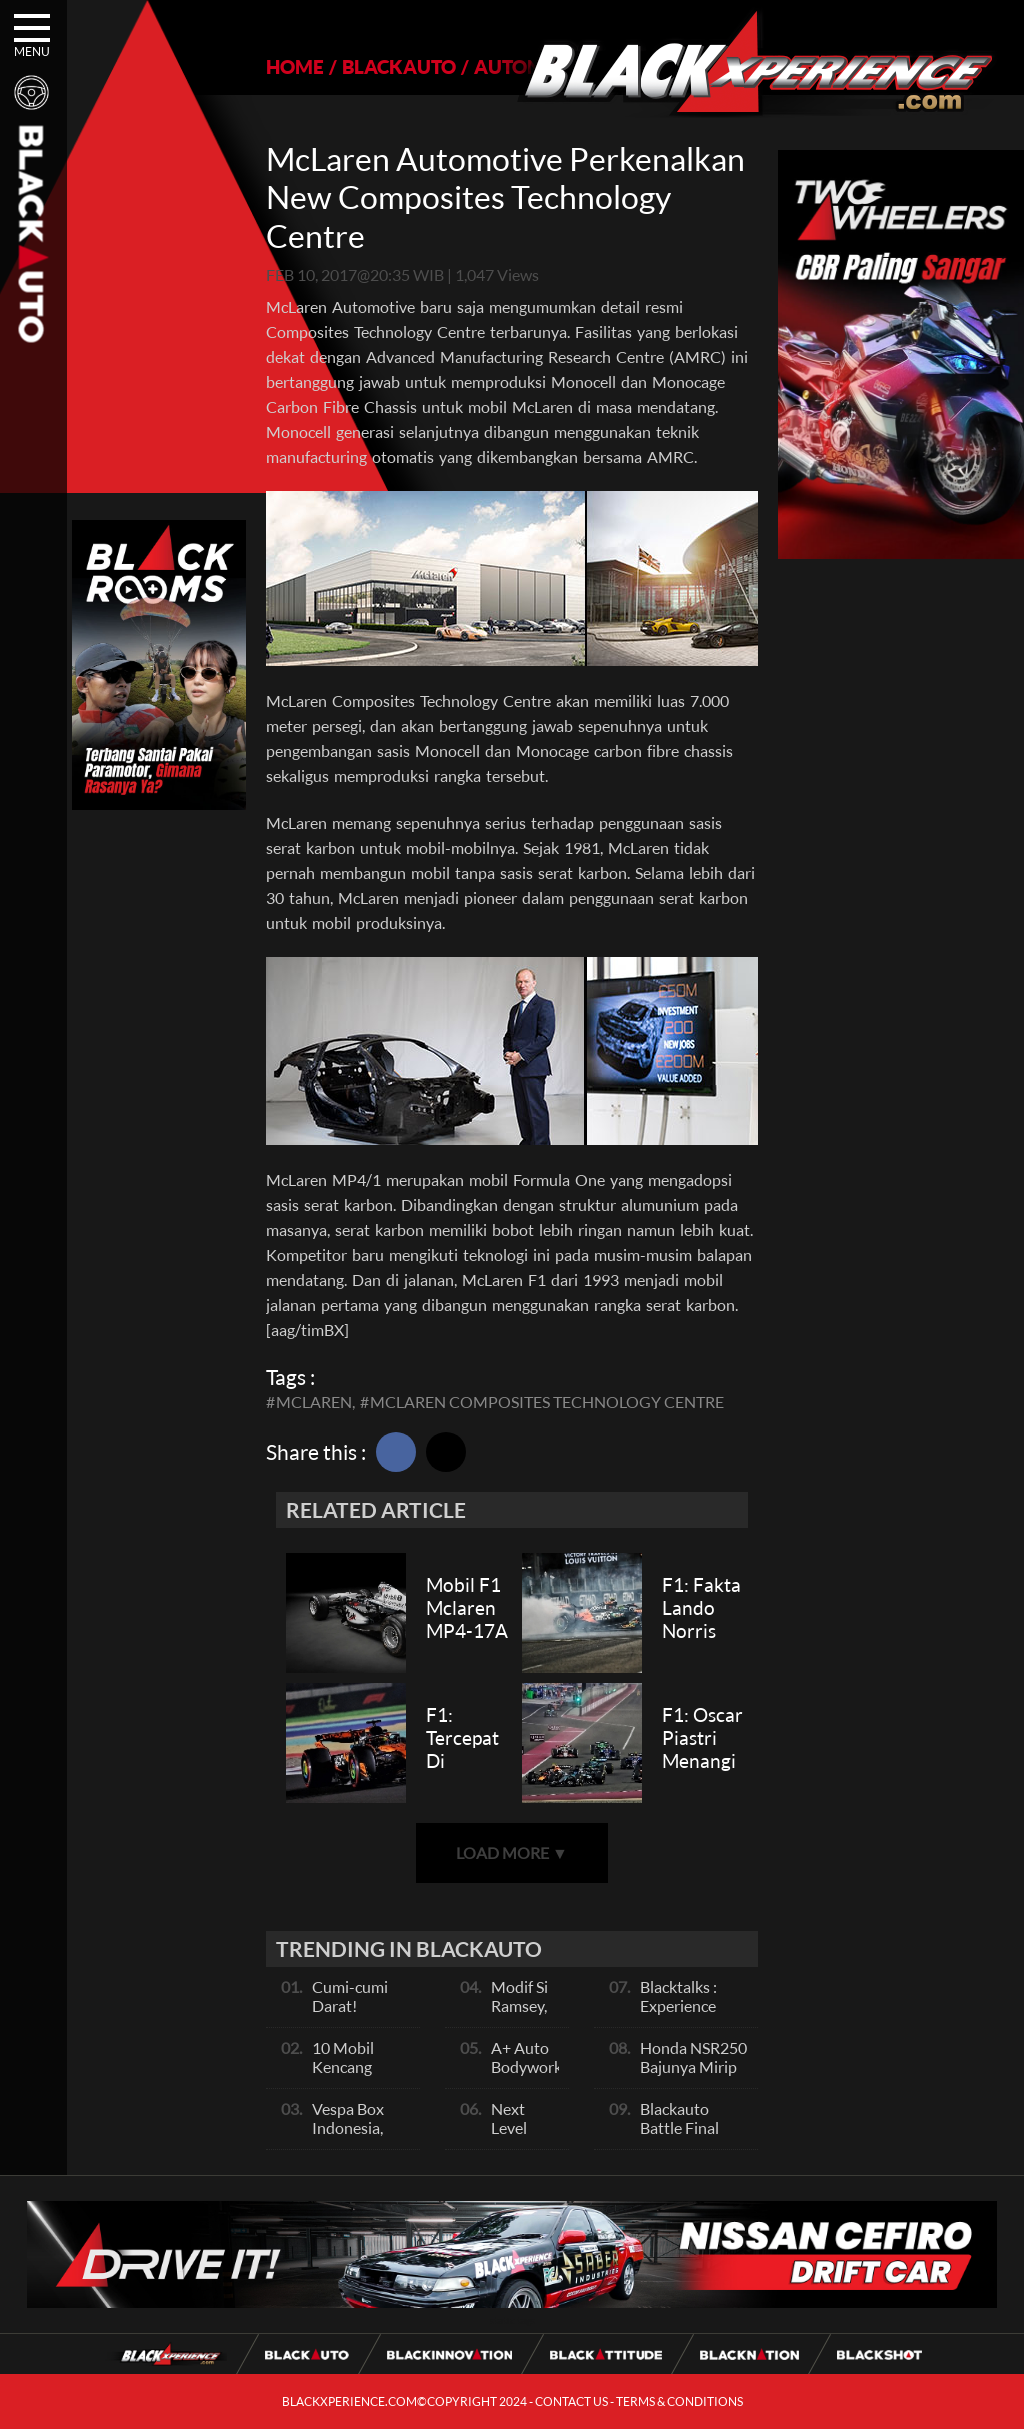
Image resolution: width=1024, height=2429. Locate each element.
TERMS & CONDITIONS (679, 2401)
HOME (295, 66)
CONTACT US (571, 2401)
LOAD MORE (512, 1852)
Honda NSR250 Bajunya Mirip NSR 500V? (693, 2066)
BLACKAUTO (399, 66)
